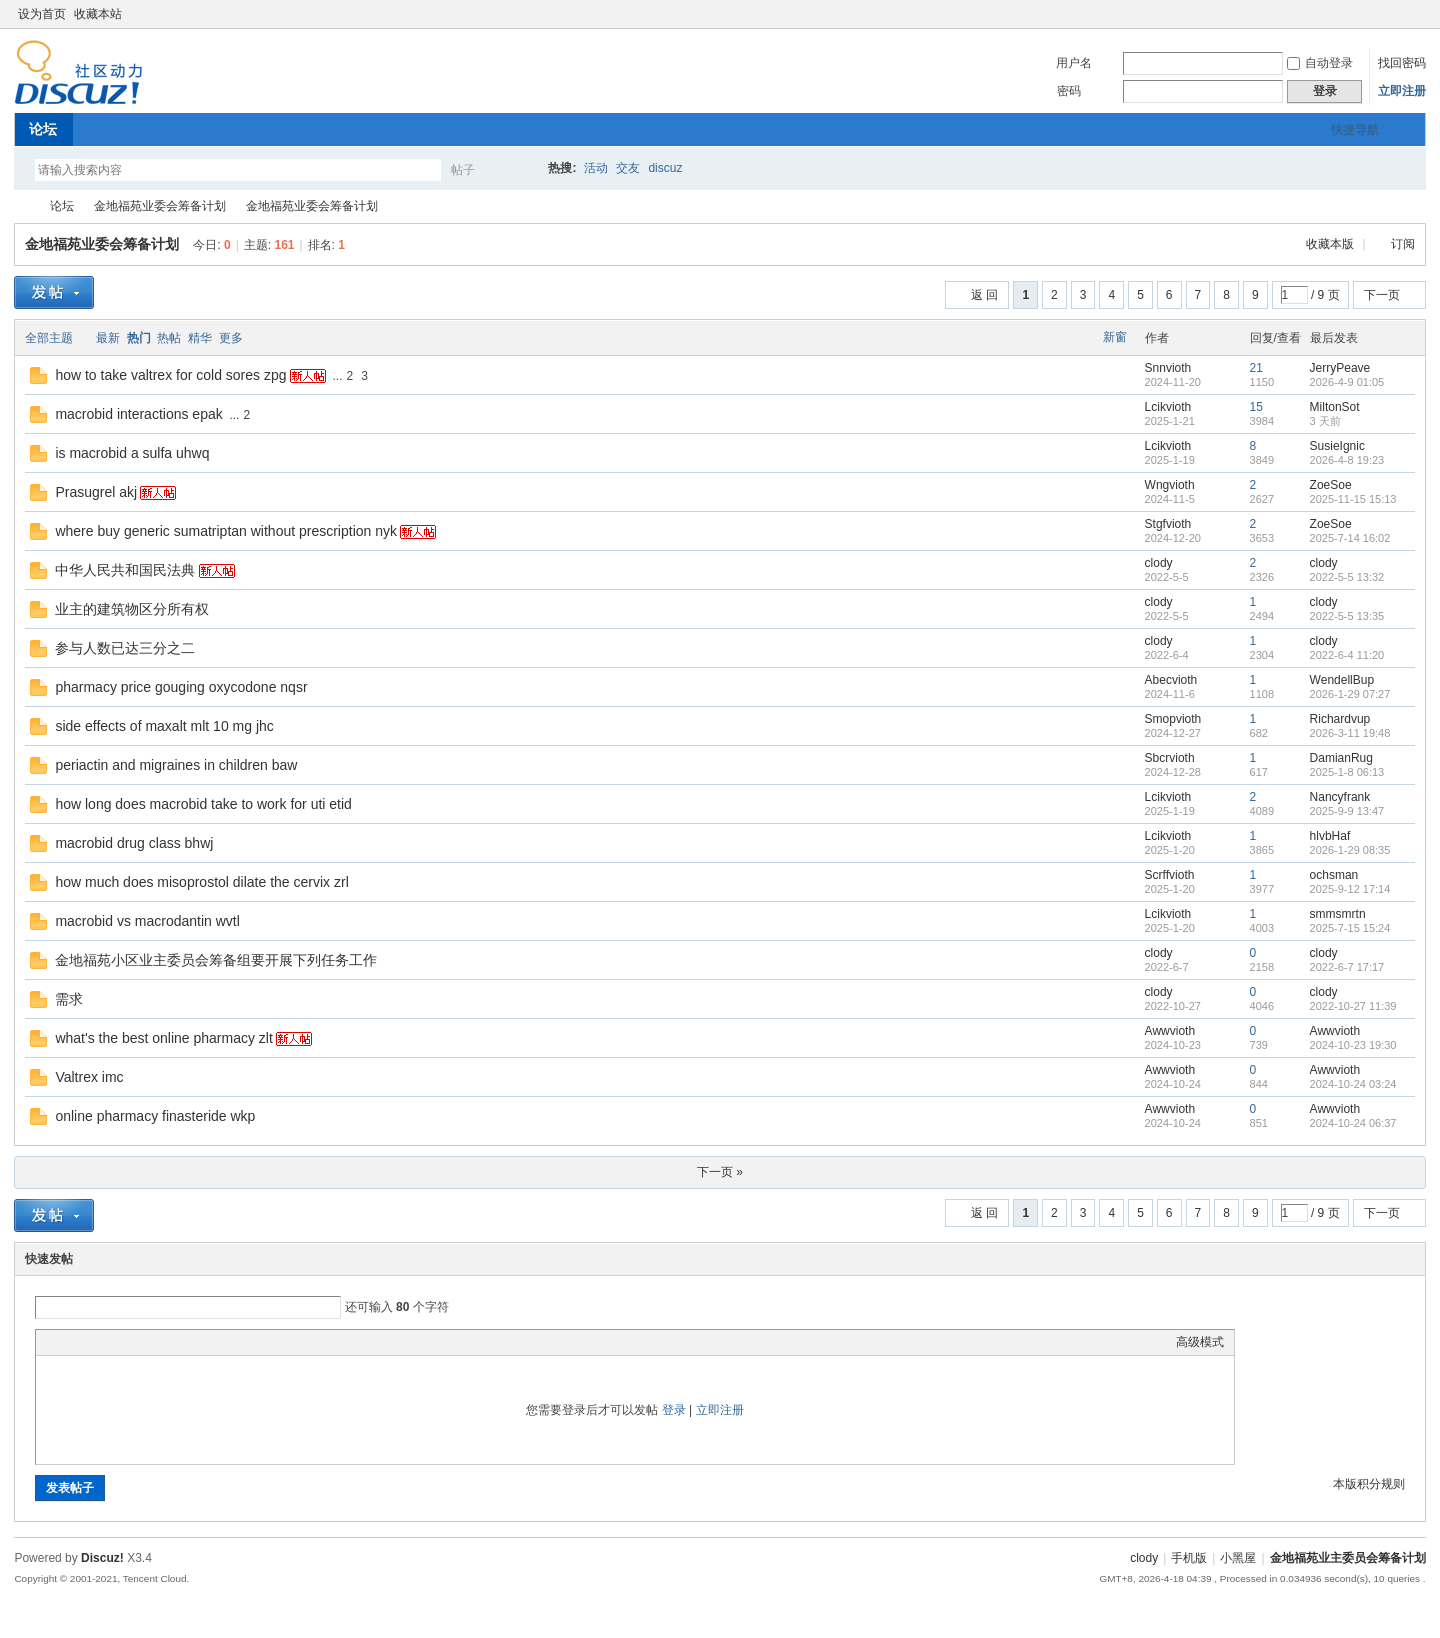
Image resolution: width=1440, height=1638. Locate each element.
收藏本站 (98, 14)
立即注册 (1402, 91)
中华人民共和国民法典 (125, 570)
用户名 (1074, 63)
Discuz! (102, 1558)
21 (1256, 368)
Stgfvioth (1168, 524)
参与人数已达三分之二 (125, 648)
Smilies (196, 1342)
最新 (108, 338)
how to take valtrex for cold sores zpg (170, 375)
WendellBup (1342, 680)
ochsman (1334, 875)
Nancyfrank (1340, 797)
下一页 (1382, 295)
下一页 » (720, 1172)
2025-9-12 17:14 (1350, 889)
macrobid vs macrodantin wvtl (147, 921)
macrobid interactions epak (138, 414)
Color (71, 1342)
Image (96, 1342)
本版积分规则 (1369, 1484)
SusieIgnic (1337, 446)
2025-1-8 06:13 (1347, 772)
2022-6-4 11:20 (1347, 655)
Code (171, 1342)
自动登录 (1320, 63)
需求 (69, 999)
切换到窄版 (1414, 14)
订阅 (1403, 244)
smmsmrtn (1338, 914)
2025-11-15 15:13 (1353, 499)
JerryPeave (1340, 368)
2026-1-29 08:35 (1350, 850)
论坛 (43, 129)
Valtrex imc (89, 1077)
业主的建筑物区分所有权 (132, 609)
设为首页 (42, 14)
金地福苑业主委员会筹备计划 (22, 206)
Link (121, 1342)
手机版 (1189, 1558)
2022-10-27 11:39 (1353, 1006)
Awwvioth (1170, 1031)
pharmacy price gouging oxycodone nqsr (181, 687)
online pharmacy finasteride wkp (155, 1116)
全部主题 (49, 338)
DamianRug (1341, 758)
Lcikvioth (1168, 407)
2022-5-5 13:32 (1347, 577)
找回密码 (1402, 63)
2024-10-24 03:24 (1353, 1084)
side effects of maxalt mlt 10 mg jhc (164, 726)
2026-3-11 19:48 (1350, 733)
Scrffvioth (1170, 875)
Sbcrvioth (1170, 758)
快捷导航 (1355, 130)
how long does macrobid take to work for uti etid (203, 804)
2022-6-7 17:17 (1347, 967)
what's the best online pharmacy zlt (163, 1038)
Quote (146, 1342)
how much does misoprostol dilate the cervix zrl (201, 882)
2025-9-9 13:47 (1347, 811)
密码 (1069, 91)
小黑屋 (1238, 1558)
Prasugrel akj (96, 492)
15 (1256, 407)
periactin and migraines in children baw (176, 765)
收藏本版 (1331, 244)
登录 (674, 1410)
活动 (596, 168)
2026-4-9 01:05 (1347, 382)
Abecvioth (1171, 680)
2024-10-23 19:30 (1353, 1045)
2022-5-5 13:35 (1347, 616)
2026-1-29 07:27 (1350, 694)
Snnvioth (1168, 368)
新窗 (1115, 337)
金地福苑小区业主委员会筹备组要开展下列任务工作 (216, 960)
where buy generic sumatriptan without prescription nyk (226, 531)
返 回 (984, 295)
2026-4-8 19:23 (1347, 460)
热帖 (169, 338)
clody (1159, 563)
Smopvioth (1173, 719)
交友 (628, 168)
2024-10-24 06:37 (1353, 1123)
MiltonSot (1335, 407)
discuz (665, 168)
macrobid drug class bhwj (134, 843)
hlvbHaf (1330, 836)
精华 (200, 338)
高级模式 (1200, 1342)
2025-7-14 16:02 (1350, 538)
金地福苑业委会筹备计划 (160, 206)
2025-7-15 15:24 (1350, 928)
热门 (139, 338)
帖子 (463, 170)
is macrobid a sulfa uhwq (132, 453)
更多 (231, 338)
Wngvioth (1170, 485)
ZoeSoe (1331, 485)
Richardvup (1340, 719)
